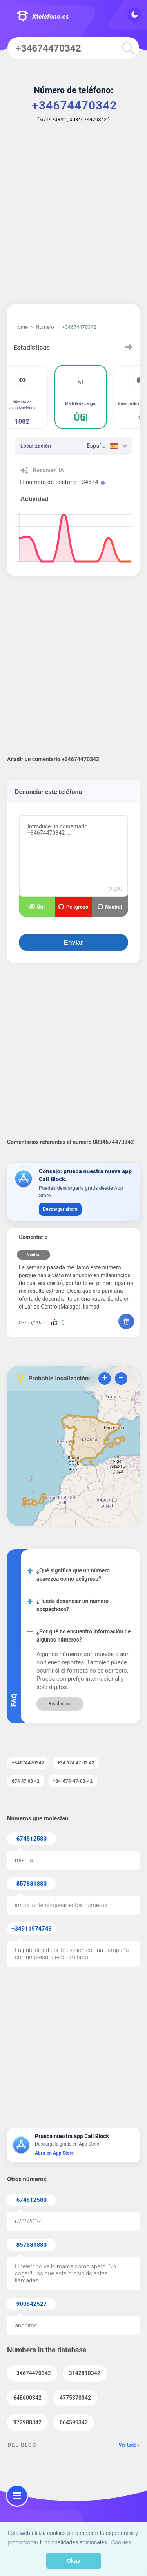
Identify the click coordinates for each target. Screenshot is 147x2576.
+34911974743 (31, 1928)
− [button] (120, 1378)
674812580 (31, 1838)
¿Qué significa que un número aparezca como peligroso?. (73, 1574)
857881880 (31, 1883)
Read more (60, 1704)
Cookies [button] (121, 2542)
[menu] (17, 2496)
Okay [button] (73, 2561)
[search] (128, 48)
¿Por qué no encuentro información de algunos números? (83, 1635)
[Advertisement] (73, 218)
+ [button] (104, 1378)
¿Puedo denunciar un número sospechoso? (72, 1605)
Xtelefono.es (42, 17)
